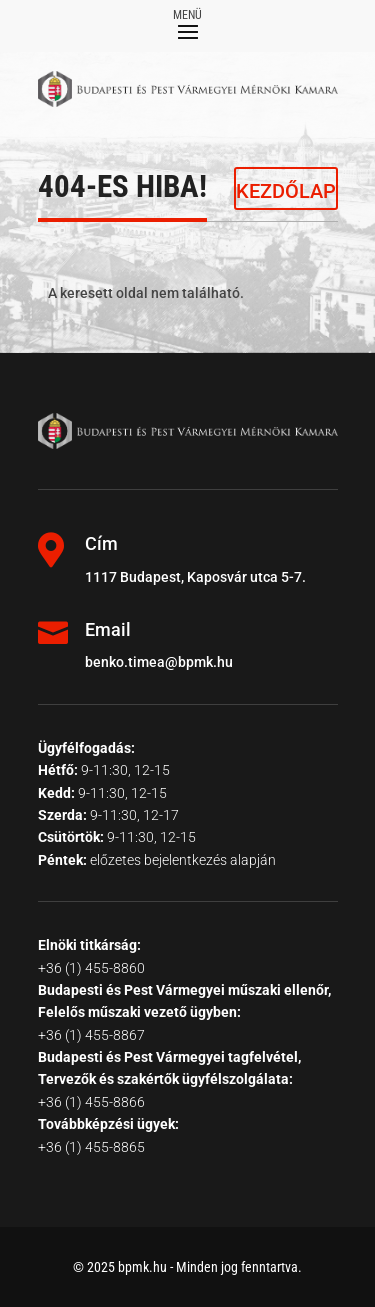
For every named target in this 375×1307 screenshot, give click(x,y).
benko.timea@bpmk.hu (159, 662)
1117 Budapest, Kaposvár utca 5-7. (195, 577)
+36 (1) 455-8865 (91, 1147)
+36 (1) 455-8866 (91, 1102)
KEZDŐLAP (286, 191)
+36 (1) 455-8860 (91, 968)
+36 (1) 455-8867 (91, 1035)
